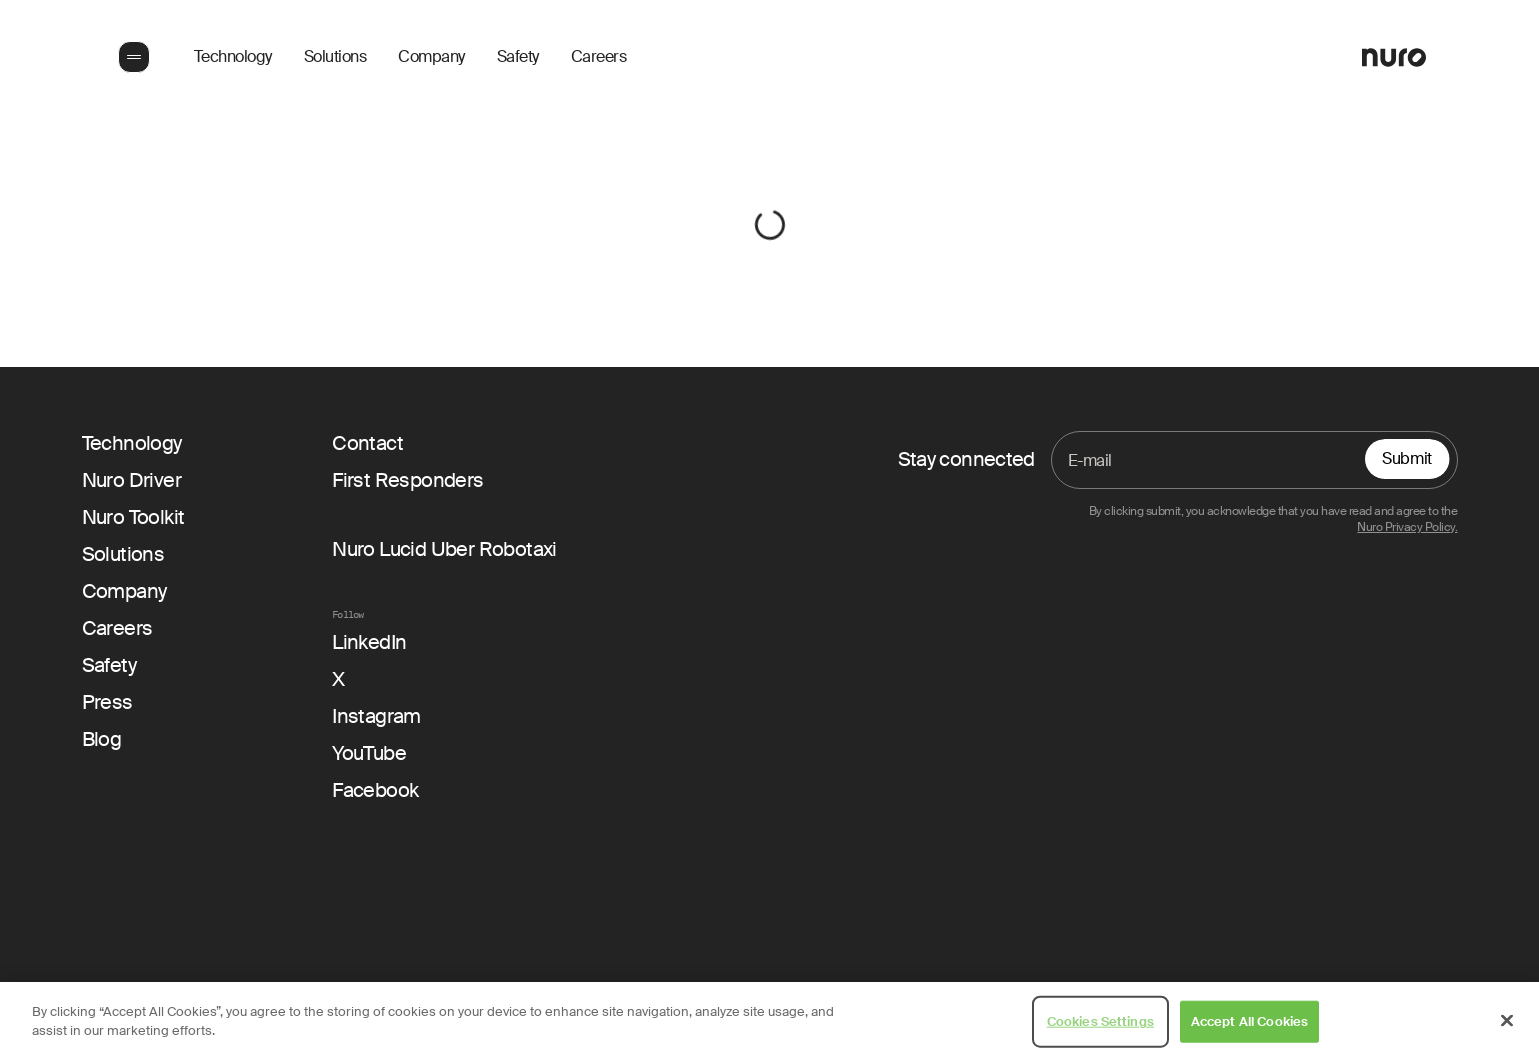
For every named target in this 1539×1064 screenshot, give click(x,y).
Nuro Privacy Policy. (1407, 527)
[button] (132, 57)
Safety (518, 57)
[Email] (1254, 460)
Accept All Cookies (1249, 1021)
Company (431, 57)
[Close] (1507, 1020)
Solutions (335, 57)
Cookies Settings (1100, 1021)
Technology (233, 57)
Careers (599, 57)
